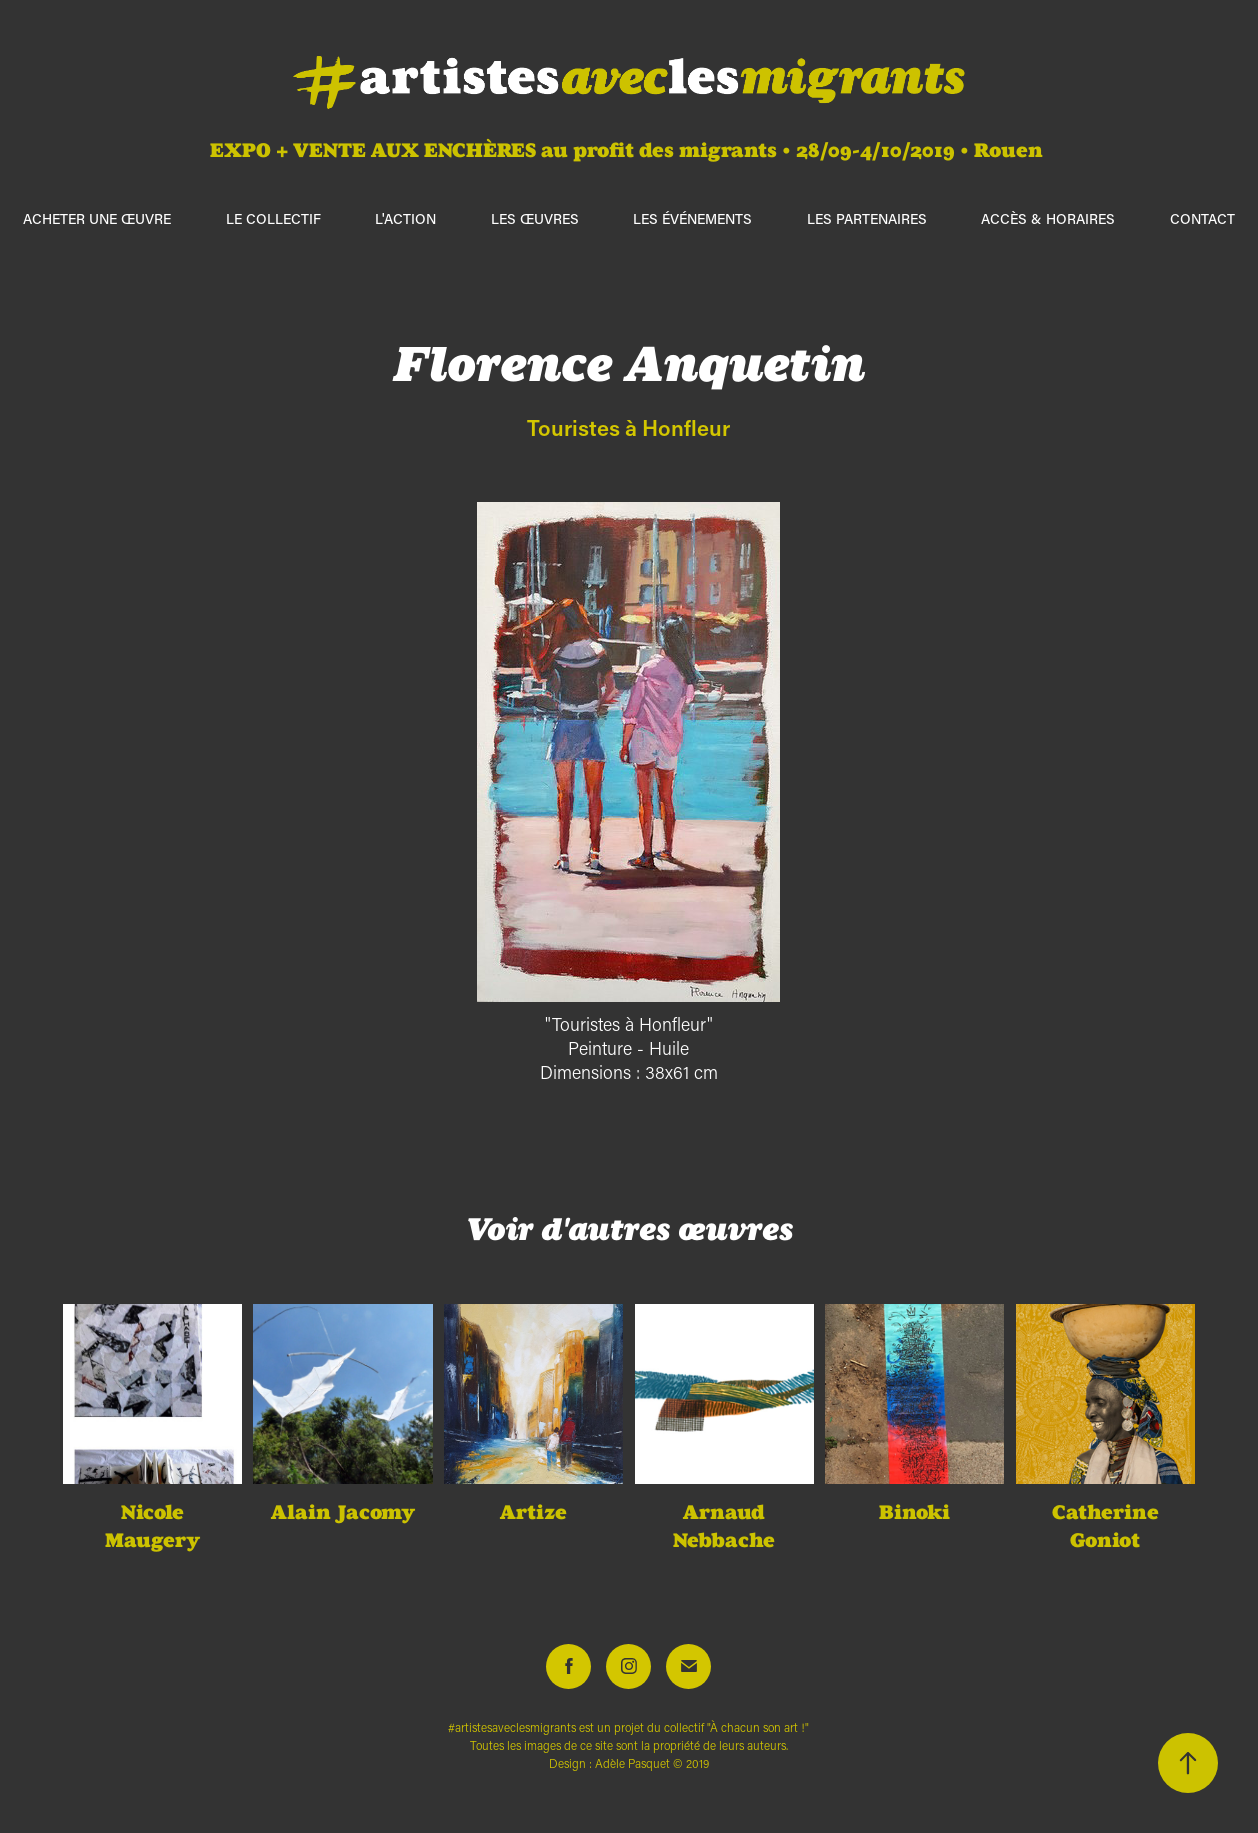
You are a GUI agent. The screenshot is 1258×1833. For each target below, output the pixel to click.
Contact (1202, 218)
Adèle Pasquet (632, 1763)
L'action (405, 218)
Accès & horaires (1048, 218)
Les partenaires (867, 218)
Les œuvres (535, 218)
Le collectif (273, 218)
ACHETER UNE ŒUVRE (97, 218)
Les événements (692, 218)
